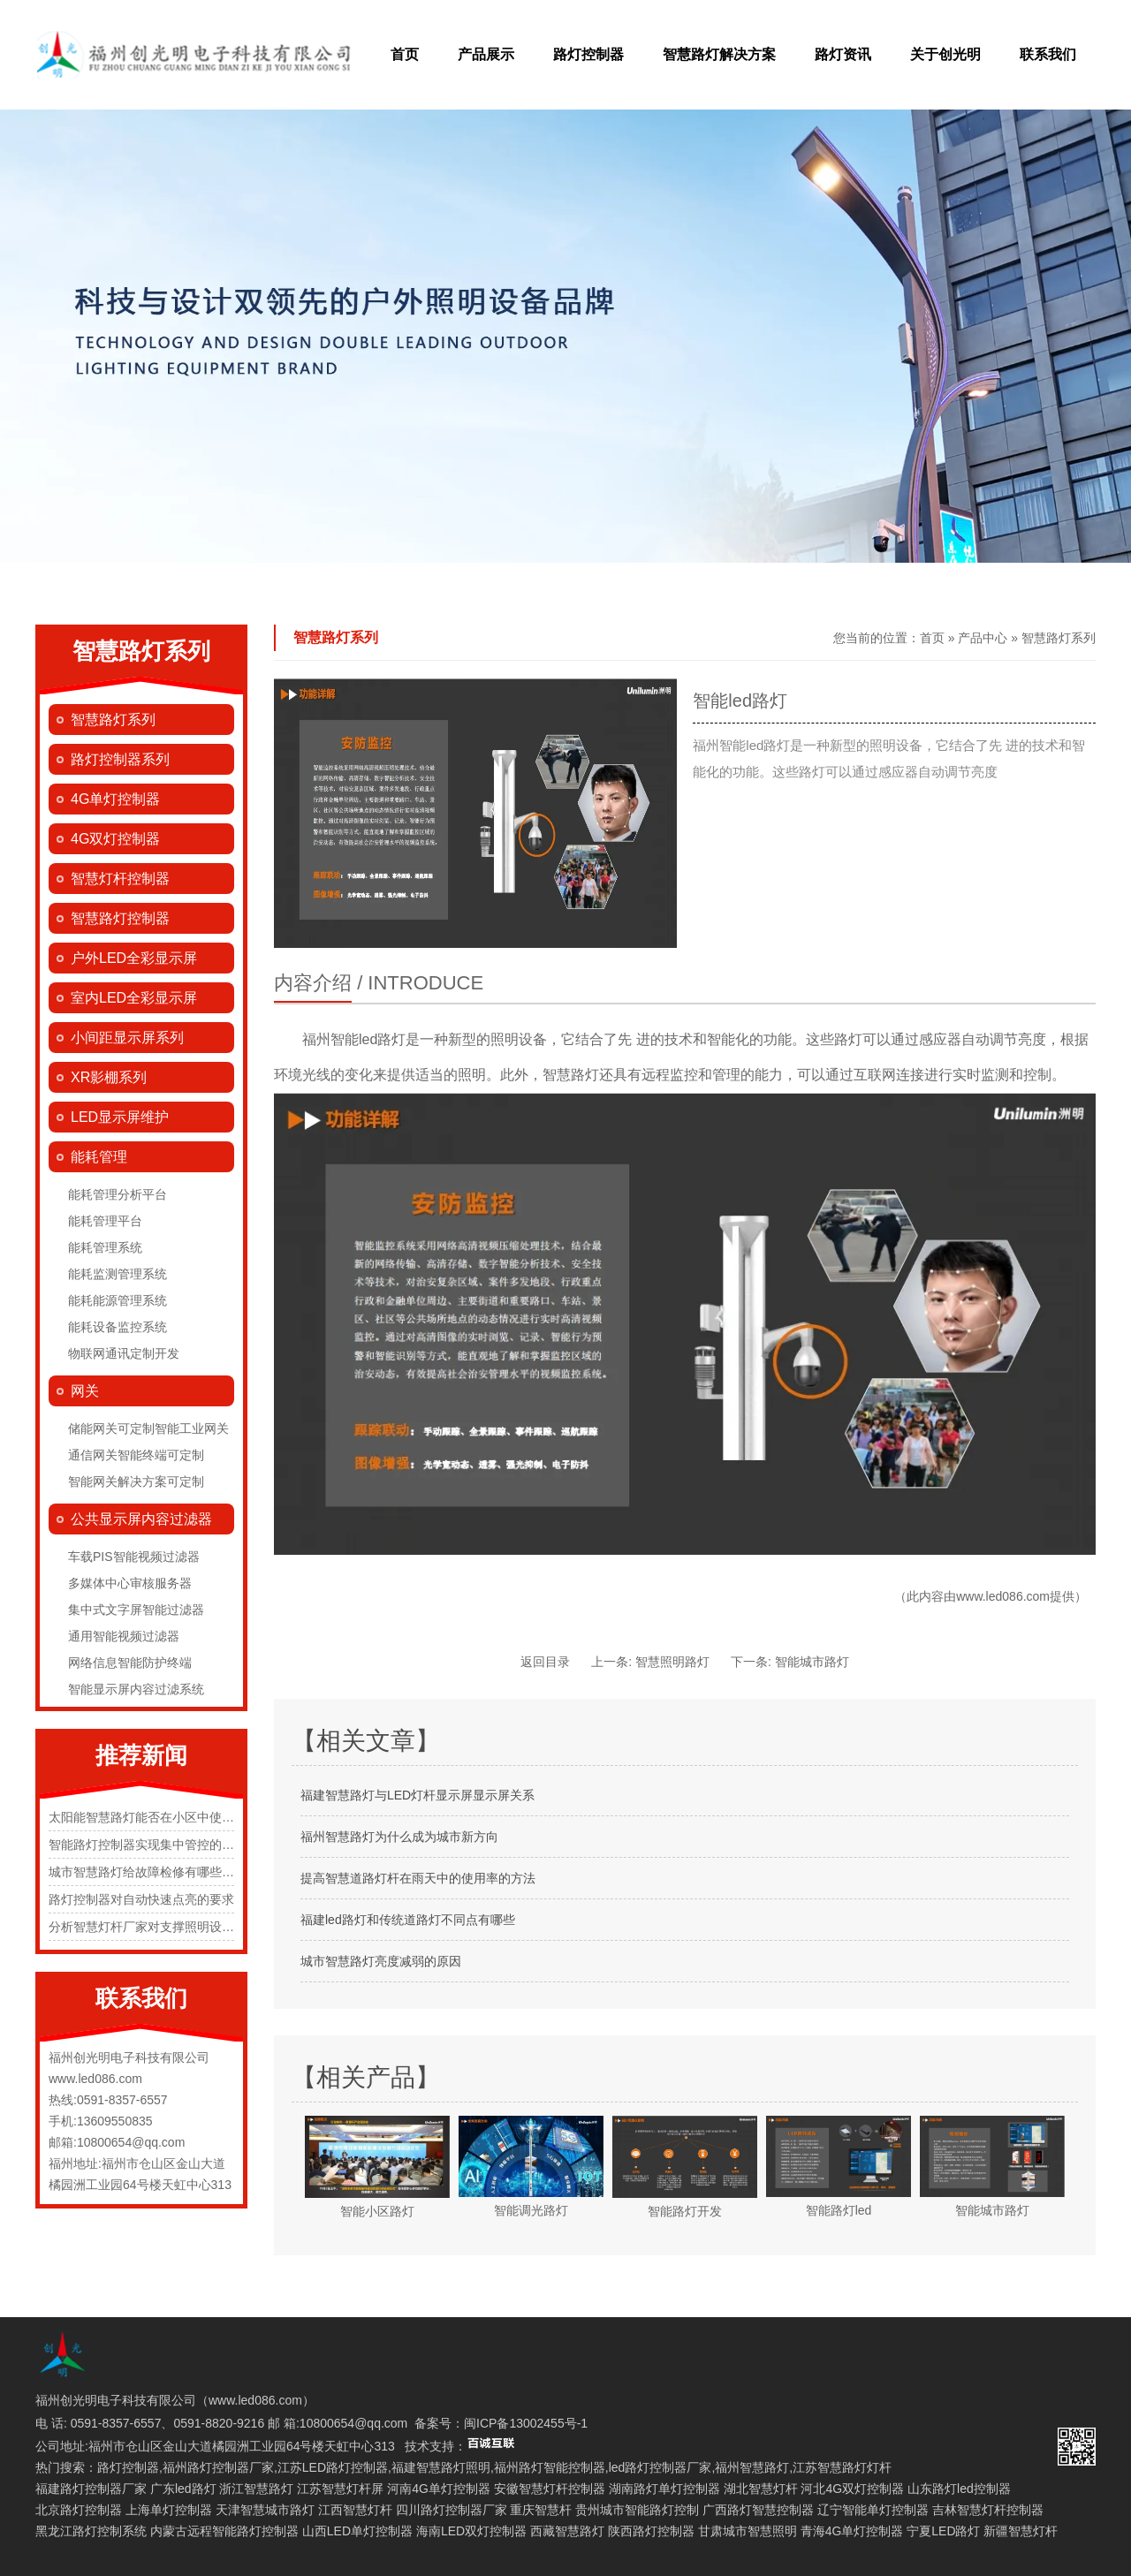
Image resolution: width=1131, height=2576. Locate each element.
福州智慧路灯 (752, 2467)
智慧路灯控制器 (120, 918)
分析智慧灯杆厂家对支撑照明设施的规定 (160, 1927)
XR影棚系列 (109, 1077)
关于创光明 (945, 54)
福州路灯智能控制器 (549, 2467)
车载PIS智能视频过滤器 (134, 1556)
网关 (85, 1390)
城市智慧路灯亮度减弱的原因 (380, 1961)
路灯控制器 (588, 54)
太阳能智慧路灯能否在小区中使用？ (148, 1817)
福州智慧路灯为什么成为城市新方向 (399, 1837)
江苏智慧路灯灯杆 (842, 2467)
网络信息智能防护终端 (130, 1662)
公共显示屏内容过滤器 (141, 1519)
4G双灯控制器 (115, 838)
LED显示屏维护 (120, 1117)
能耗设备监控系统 (117, 1327)
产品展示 (486, 54)
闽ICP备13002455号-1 (526, 2423)
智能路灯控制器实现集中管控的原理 (148, 1844)
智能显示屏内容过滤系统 (136, 1689)
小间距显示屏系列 (127, 1037)
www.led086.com (1003, 1596)
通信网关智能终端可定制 (136, 1455)
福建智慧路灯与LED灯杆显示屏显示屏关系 (417, 1795)
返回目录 (545, 1662)
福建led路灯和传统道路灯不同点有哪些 (407, 1920)
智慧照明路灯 (672, 1662)
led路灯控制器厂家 (660, 2467)
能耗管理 (99, 1156)
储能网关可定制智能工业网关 (148, 1428)
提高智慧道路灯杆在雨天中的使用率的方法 (417, 1878)
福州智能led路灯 (354, 1039)
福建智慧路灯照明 (440, 2467)
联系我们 (1048, 54)
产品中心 (982, 638)
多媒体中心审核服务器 (130, 1583)
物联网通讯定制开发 (123, 1353)
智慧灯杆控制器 (120, 878)
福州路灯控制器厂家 (218, 2467)
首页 (405, 54)
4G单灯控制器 (115, 799)
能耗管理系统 (105, 1247)
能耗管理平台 (105, 1221)
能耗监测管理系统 (117, 1274)
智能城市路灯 (812, 1662)
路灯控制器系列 (120, 759)
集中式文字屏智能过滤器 (136, 1609)
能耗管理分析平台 (117, 1194)
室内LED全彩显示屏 (134, 997)
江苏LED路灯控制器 (332, 2467)
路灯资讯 (843, 54)
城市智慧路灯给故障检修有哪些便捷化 (154, 1872)
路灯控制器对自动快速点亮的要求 (141, 1899)
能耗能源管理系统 (117, 1300)
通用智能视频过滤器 (123, 1636)
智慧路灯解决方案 (719, 54)
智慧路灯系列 (113, 719)
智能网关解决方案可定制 (136, 1481)
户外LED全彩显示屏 (134, 958)
